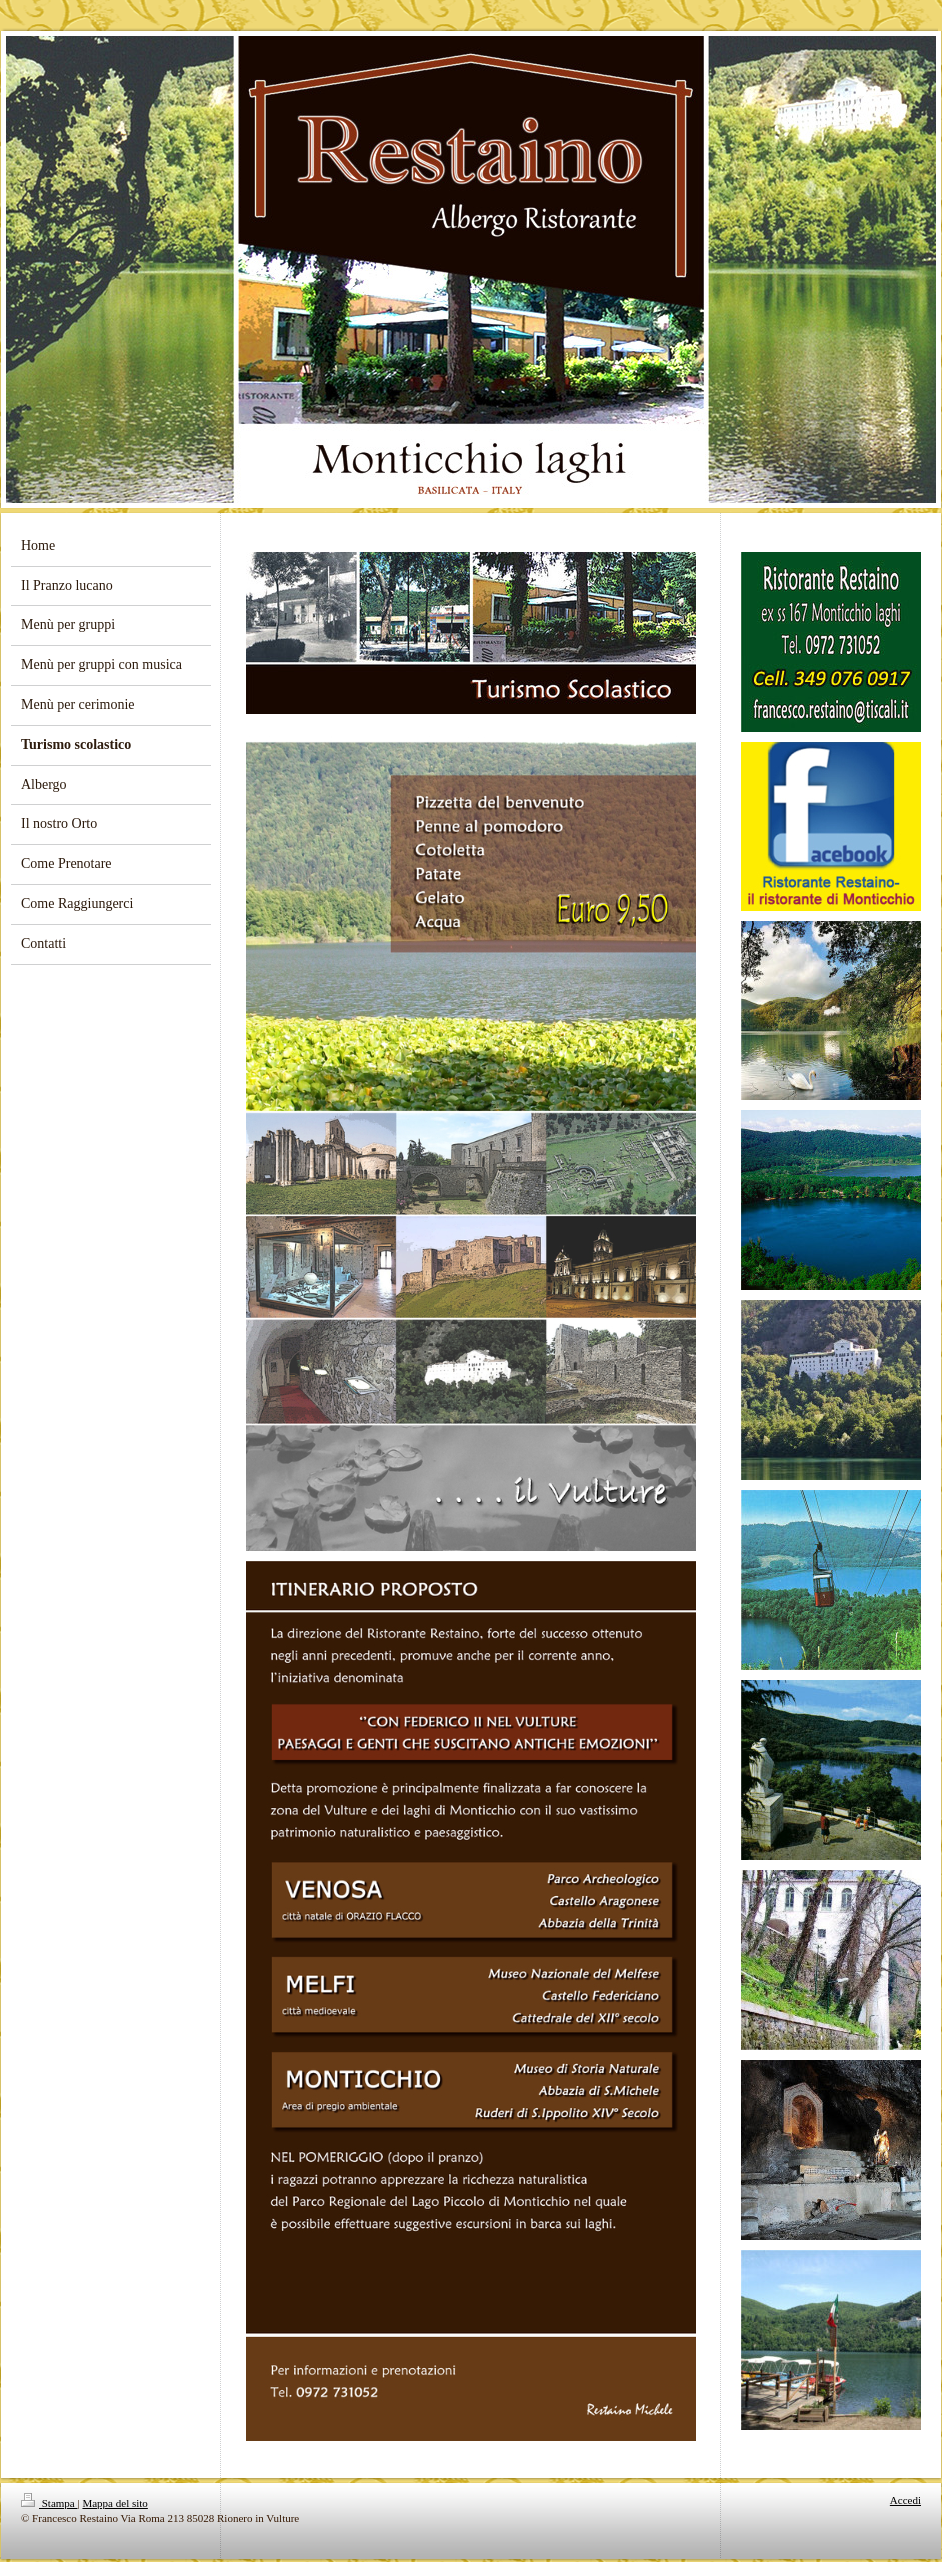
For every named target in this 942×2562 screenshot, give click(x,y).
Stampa (49, 2503)
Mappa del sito (114, 2503)
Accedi (905, 2500)
